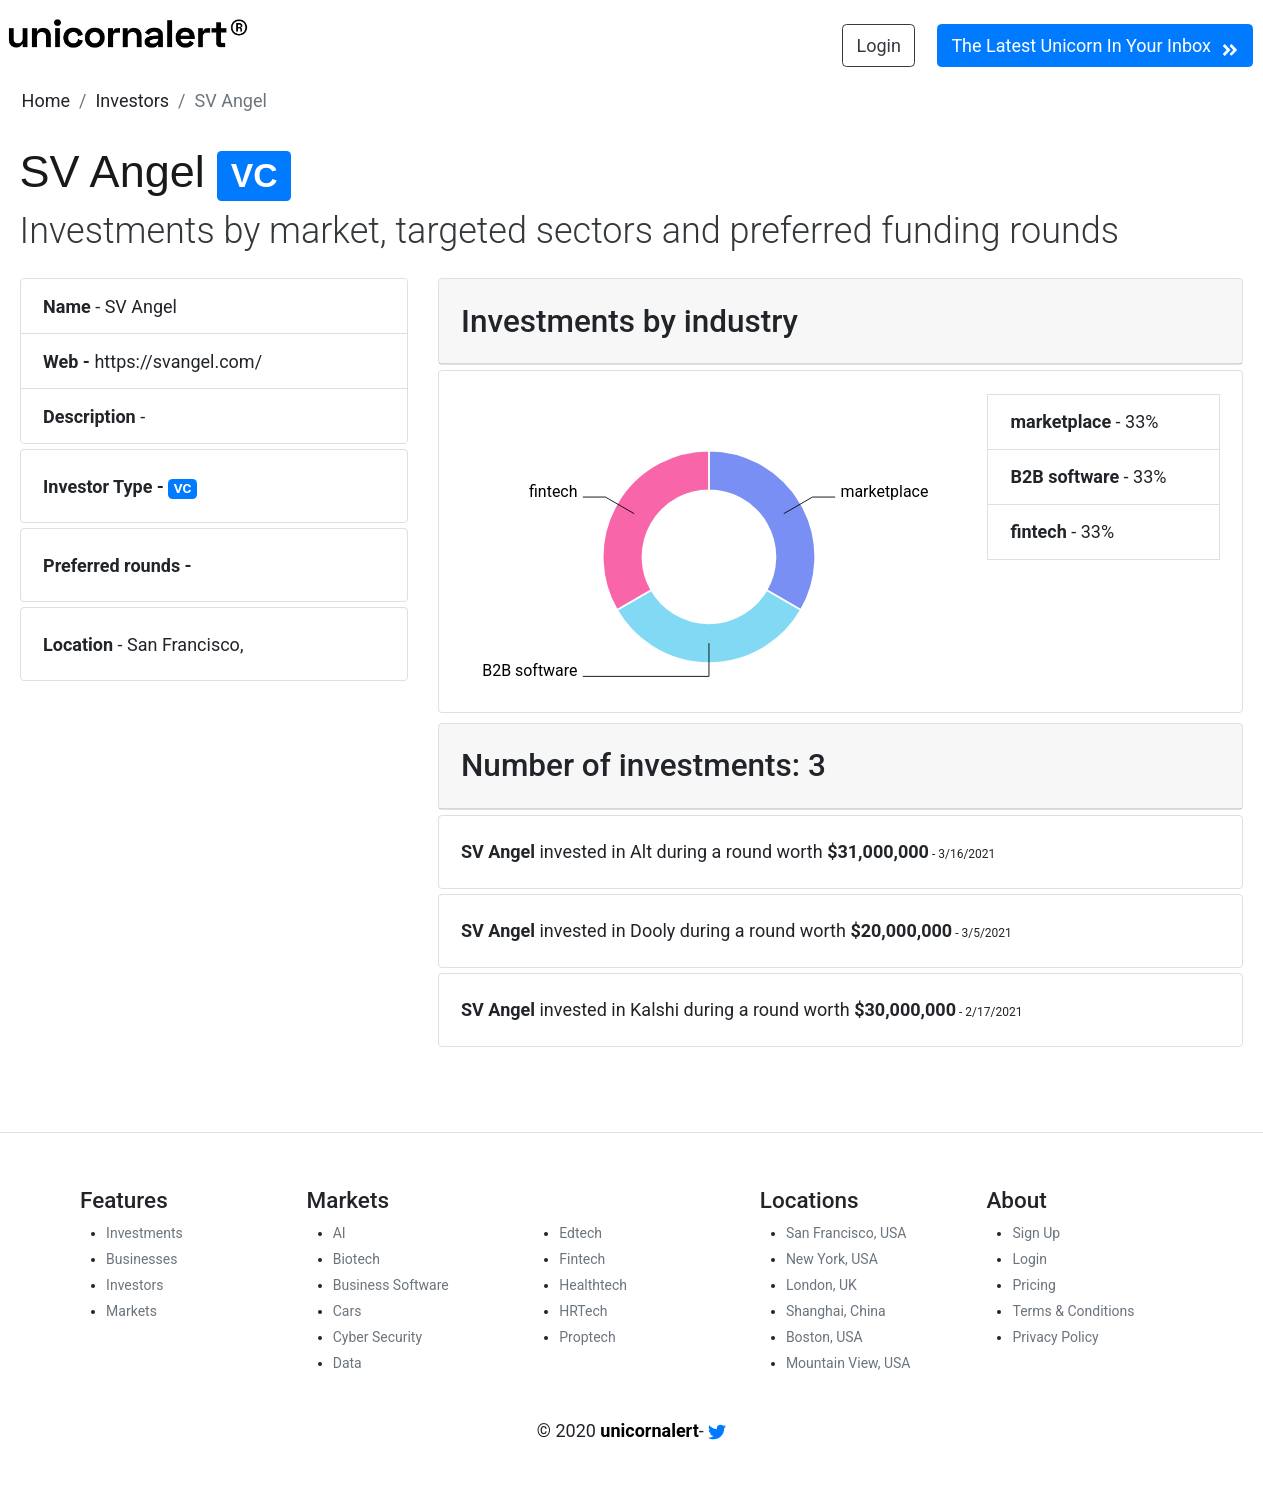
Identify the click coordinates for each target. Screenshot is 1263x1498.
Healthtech (593, 1285)
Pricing (1033, 1285)
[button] (46, 100)
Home (46, 100)
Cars (347, 1311)
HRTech (583, 1311)
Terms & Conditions (1073, 1311)
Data (347, 1363)
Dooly (652, 930)
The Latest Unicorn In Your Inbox (1094, 47)
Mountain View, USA (848, 1363)
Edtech (580, 1233)
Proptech (587, 1337)
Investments (144, 1233)
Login (879, 45)
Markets (131, 1311)
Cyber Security (377, 1337)
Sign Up (1036, 1233)
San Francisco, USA (846, 1233)
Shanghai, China (836, 1311)
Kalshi (654, 1009)
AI (339, 1233)
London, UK (821, 1285)
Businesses (141, 1259)
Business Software (391, 1285)
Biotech (356, 1259)
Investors (132, 100)
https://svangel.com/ (178, 361)
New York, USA (832, 1259)
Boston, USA (824, 1337)
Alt (641, 851)
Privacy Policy (1055, 1337)
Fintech (582, 1259)
